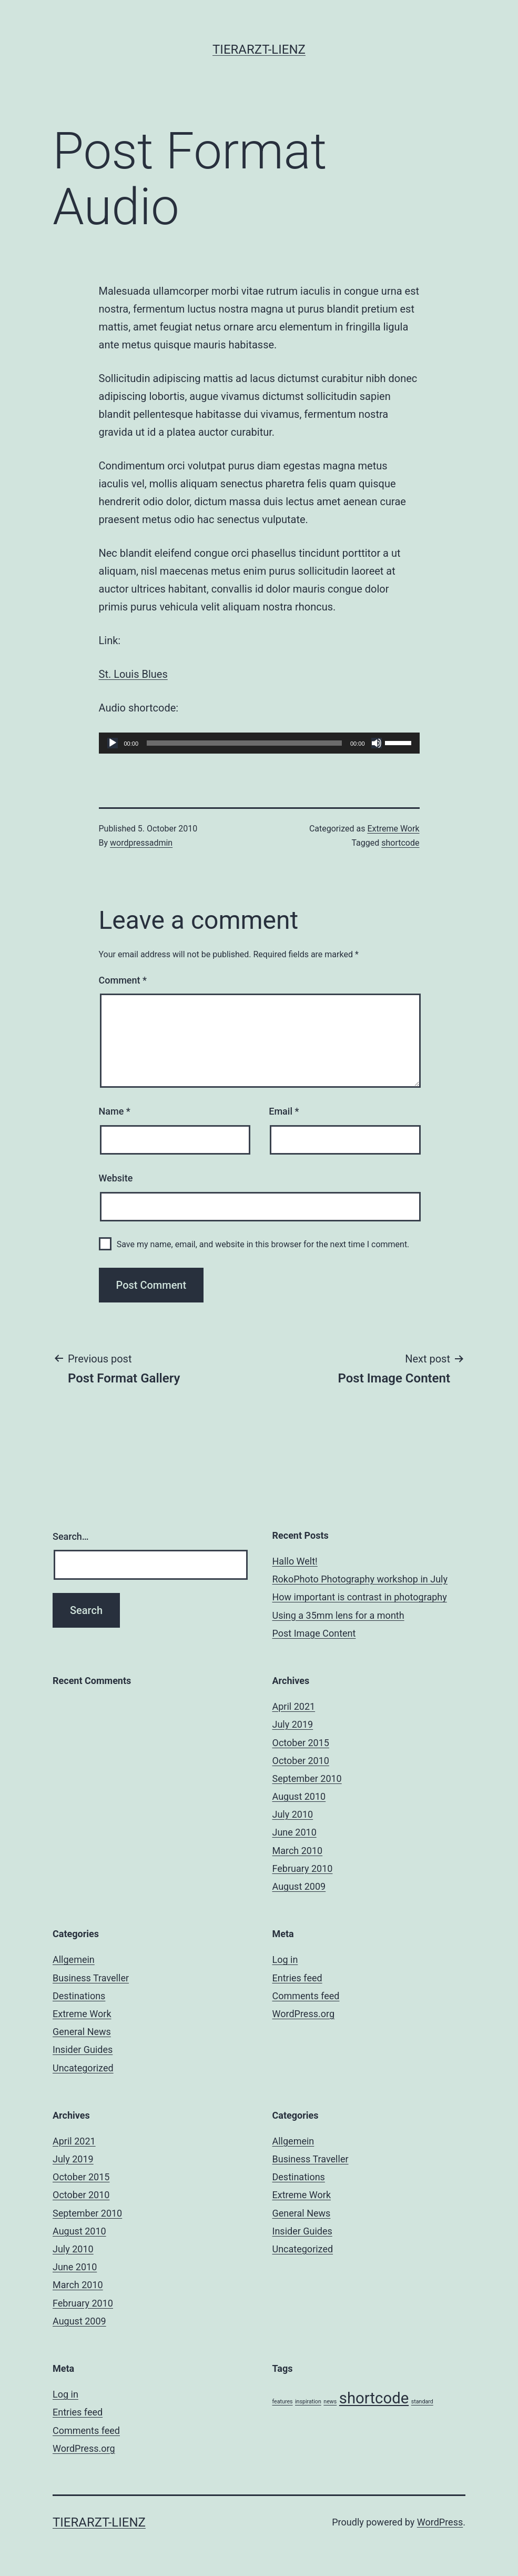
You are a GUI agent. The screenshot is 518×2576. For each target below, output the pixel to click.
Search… (71, 1536)
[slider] (244, 743)
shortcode (400, 843)
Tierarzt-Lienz (259, 49)
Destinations (79, 1995)
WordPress (440, 2522)
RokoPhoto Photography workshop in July (360, 1579)
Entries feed (297, 1977)
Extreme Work (393, 829)
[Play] (112, 743)
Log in (285, 1959)
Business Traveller (91, 1977)
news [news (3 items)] (330, 2401)
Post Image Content (314, 1633)
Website (116, 1178)
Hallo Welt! (295, 1561)
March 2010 (297, 1850)
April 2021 (294, 1706)
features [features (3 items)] (282, 2401)
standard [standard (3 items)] (422, 2401)
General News (82, 2031)
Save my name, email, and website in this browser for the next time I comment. (263, 1244)
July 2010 (292, 1814)
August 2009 (299, 1886)
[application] (259, 743)
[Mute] (376, 743)
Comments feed (306, 1995)
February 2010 (302, 1868)
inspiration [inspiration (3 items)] (308, 2401)
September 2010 (307, 1778)
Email (284, 1111)
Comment (123, 980)
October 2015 (300, 1742)
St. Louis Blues (133, 674)
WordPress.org (303, 2013)
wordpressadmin (141, 843)
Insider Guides (83, 2049)
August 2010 (299, 1796)
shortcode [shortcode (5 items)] (374, 2398)
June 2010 (294, 1832)
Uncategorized (83, 2067)
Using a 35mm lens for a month (338, 1615)
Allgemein (74, 1959)
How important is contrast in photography (359, 1596)
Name (114, 1111)
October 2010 (300, 1760)
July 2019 (292, 1724)
